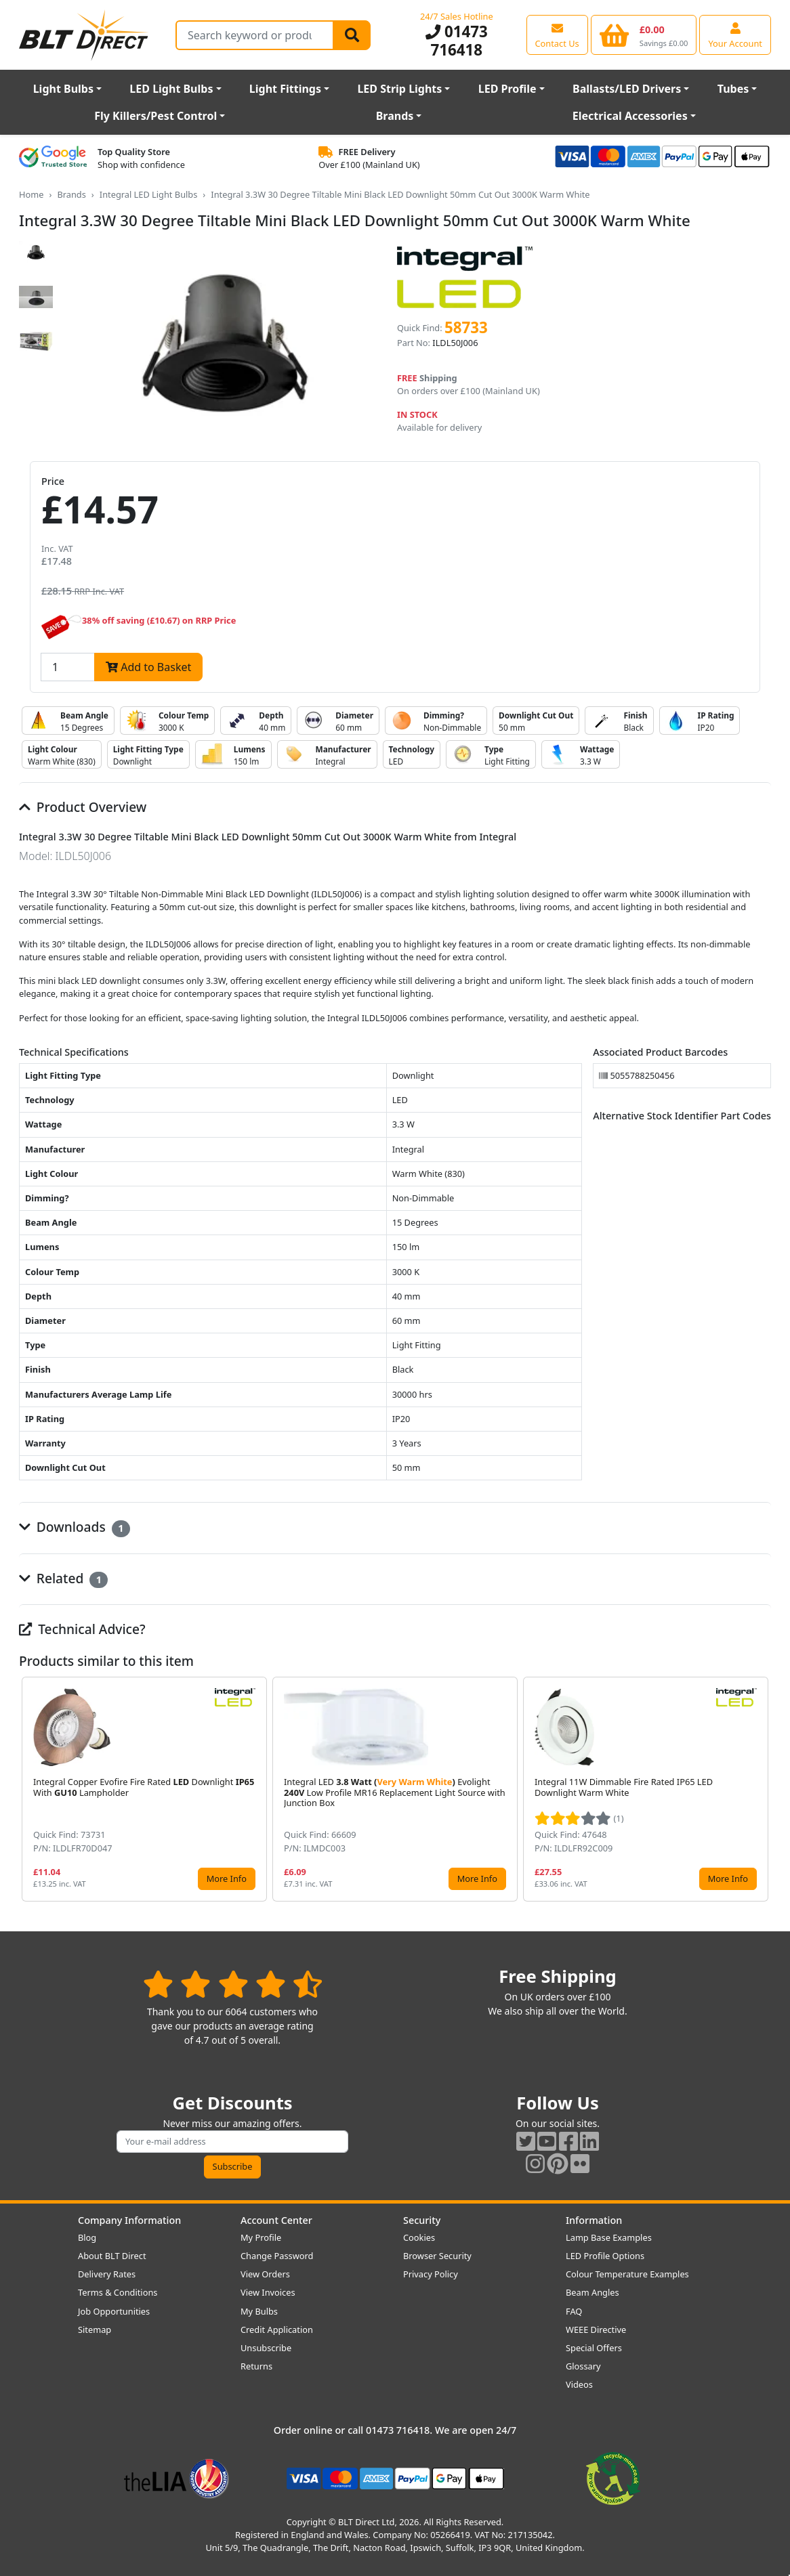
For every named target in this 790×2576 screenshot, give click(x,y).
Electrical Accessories (630, 115)
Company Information (129, 2220)
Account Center (276, 2220)
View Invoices (268, 2292)
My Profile (261, 2237)
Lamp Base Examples (609, 2237)
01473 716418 (456, 40)
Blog (87, 2237)
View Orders (265, 2274)
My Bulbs (259, 2311)
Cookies (419, 2237)
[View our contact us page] (557, 34)
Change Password (277, 2256)
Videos (579, 2384)
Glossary (583, 2366)
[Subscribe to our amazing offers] (232, 2141)
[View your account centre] (735, 34)
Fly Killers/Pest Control (155, 115)
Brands (395, 115)
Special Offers (594, 2348)
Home (31, 194)
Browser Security (437, 2256)
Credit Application (277, 2329)
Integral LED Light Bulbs (149, 194)
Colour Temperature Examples (627, 2274)
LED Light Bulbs (171, 88)
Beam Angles (592, 2292)
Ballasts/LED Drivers (627, 88)
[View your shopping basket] (644, 34)
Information (594, 2220)
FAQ (574, 2311)
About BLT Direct (112, 2256)
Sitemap (94, 2329)
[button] (760, 1789)
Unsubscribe (266, 2348)
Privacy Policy (430, 2274)
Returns (256, 2366)
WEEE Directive (596, 2329)
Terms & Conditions (117, 2292)
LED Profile (507, 88)
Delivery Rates (107, 2274)
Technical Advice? (82, 1629)
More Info (227, 1878)
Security (421, 2220)
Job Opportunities (114, 2311)
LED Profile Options (605, 2256)
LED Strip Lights (399, 88)
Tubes (733, 88)
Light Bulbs (63, 88)
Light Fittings (285, 88)
